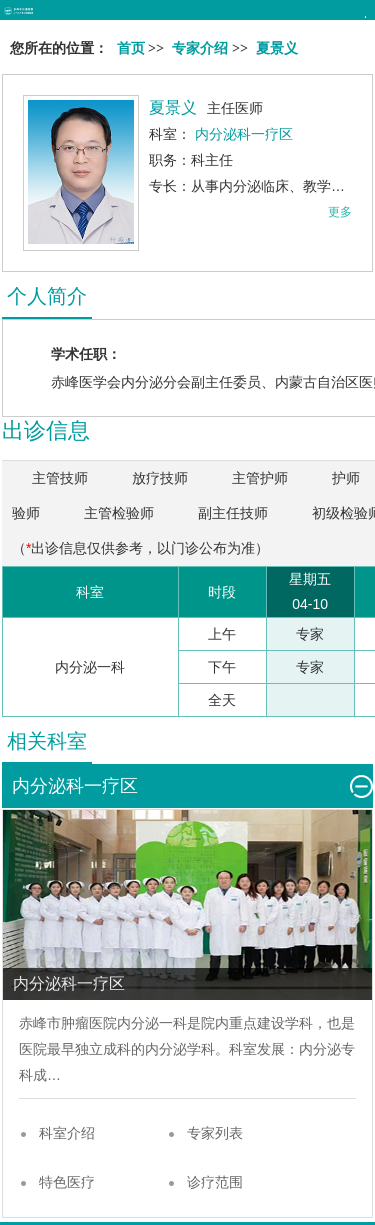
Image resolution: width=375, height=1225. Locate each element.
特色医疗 (67, 1182)
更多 (340, 212)
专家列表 (215, 1133)
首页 (131, 48)
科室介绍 (67, 1133)
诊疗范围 (215, 1182)
